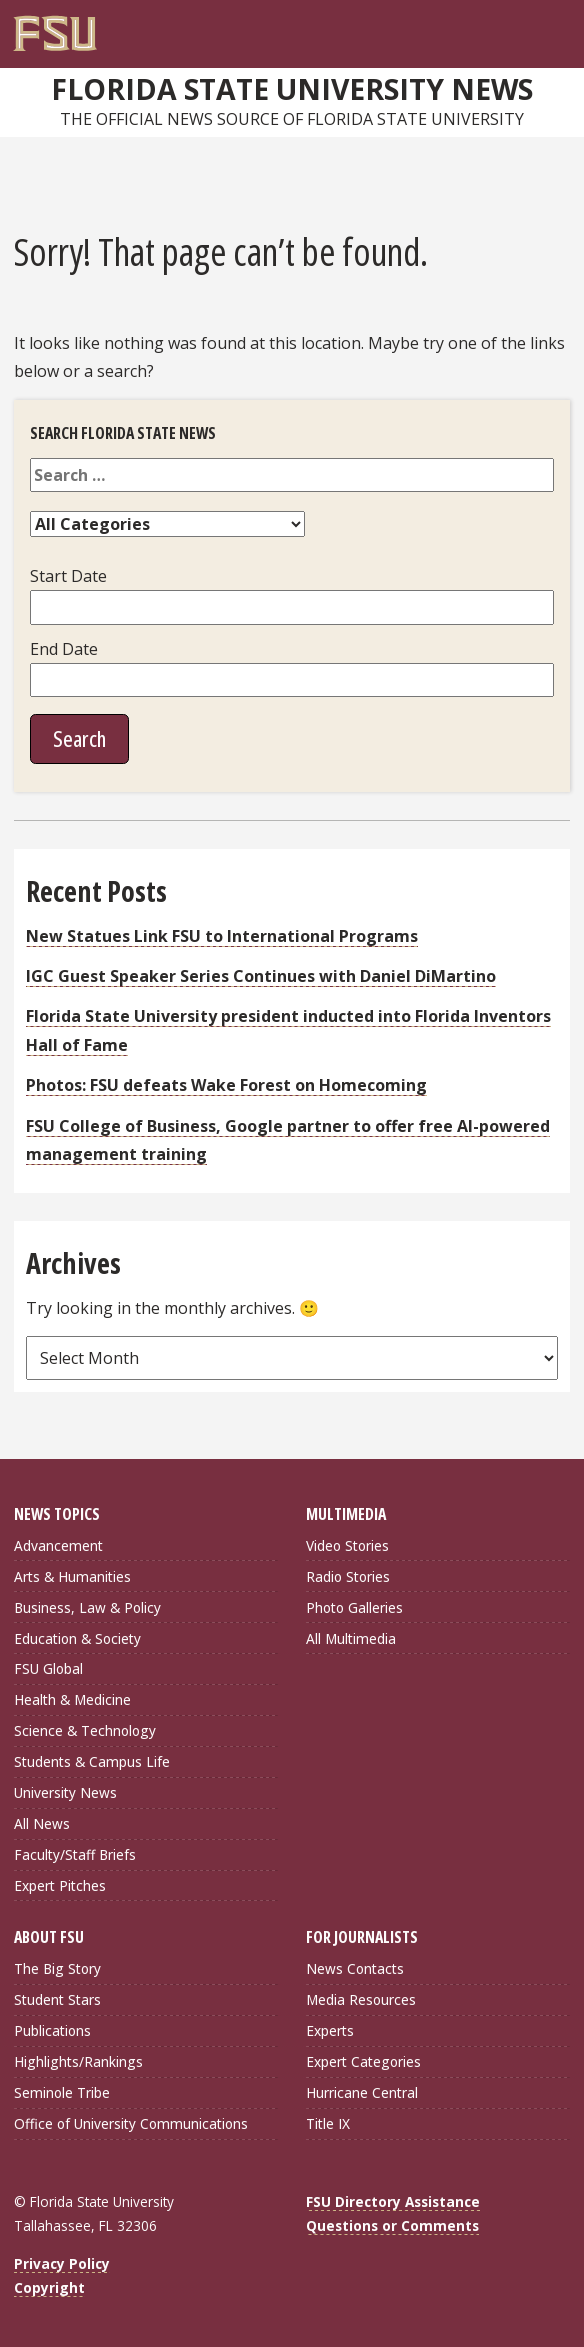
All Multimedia (351, 1638)
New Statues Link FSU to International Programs (222, 936)
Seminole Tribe (62, 2092)
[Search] (539, 26)
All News (42, 1823)
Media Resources (361, 1999)
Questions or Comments (392, 2225)
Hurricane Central (362, 2092)
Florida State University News (292, 89)
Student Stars (57, 1999)
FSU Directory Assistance (393, 2201)
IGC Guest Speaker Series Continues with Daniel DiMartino (261, 976)
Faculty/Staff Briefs (75, 1854)
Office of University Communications (131, 2123)
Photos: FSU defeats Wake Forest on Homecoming (226, 1085)
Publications (52, 2030)
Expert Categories (363, 2061)
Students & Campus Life (92, 1761)
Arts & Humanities (72, 1576)
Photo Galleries (354, 1607)
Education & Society (77, 1638)
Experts (330, 2030)
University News (65, 1792)
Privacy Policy (62, 2263)
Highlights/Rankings (78, 2061)
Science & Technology (85, 1730)
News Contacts (355, 1968)
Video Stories (347, 1545)
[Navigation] (560, 26)
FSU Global (48, 1668)
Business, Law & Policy (87, 1607)
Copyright (49, 2287)
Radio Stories (348, 1576)
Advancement (58, 1545)
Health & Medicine (72, 1699)
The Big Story (57, 1968)
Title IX (328, 2123)
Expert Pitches (60, 1885)
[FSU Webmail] (519, 26)
